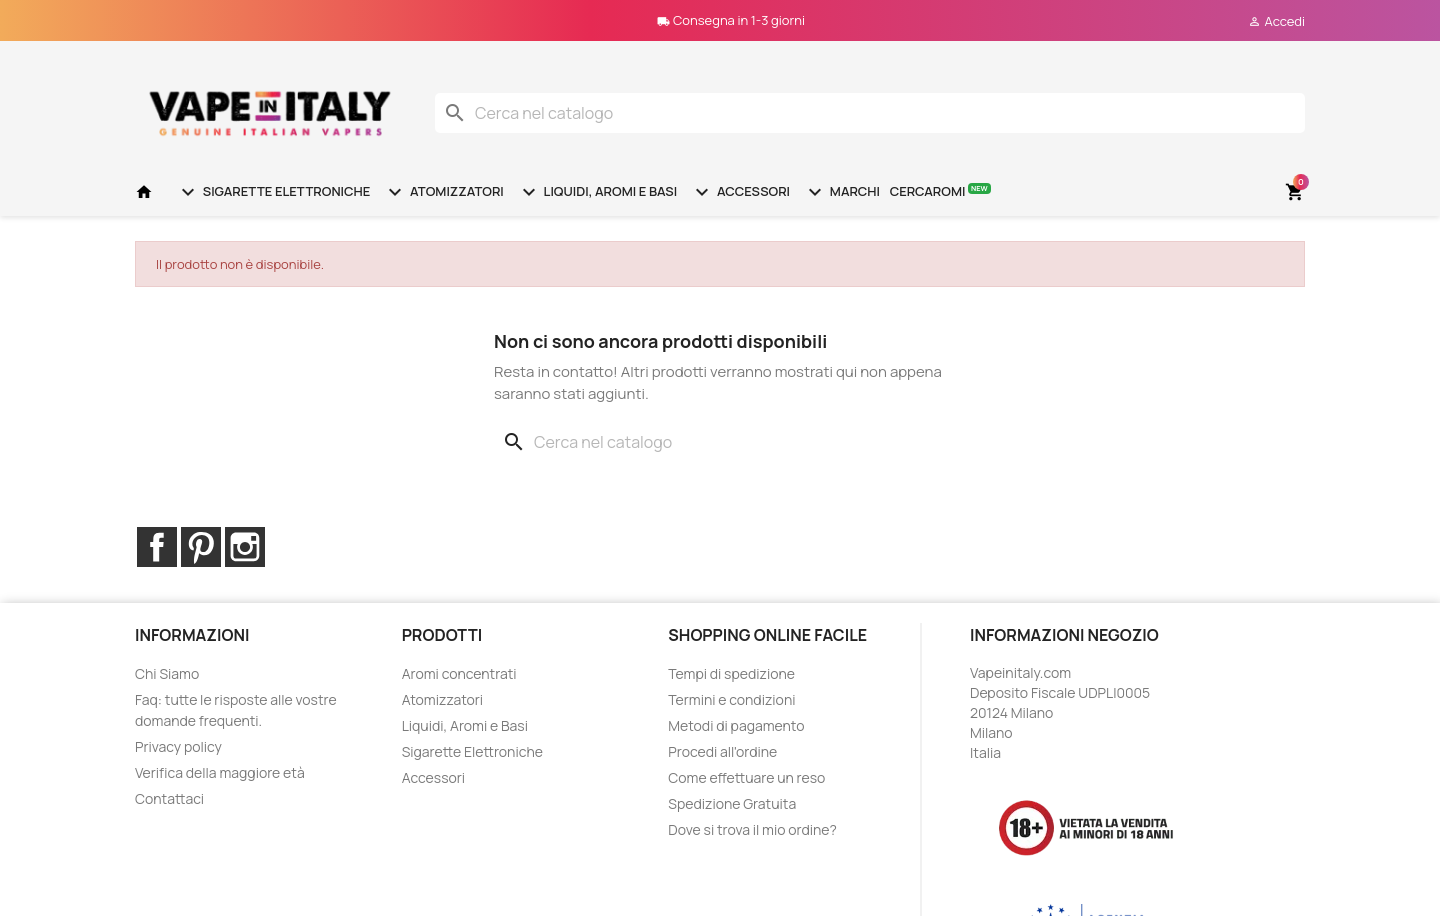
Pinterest (201, 547)
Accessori (740, 192)
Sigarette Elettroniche (273, 192)
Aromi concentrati (459, 673)
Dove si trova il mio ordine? (752, 829)
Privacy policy (178, 746)
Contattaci (169, 798)
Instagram (245, 547)
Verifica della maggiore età (220, 772)
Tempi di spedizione (731, 673)
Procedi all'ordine (722, 751)
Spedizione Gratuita (732, 803)
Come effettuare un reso (746, 777)
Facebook (157, 547)
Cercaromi (940, 190)
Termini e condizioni (731, 699)
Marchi (841, 192)
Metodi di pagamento (736, 725)
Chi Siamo (167, 673)
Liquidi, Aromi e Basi (597, 192)
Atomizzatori (443, 192)
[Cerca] (870, 113)
